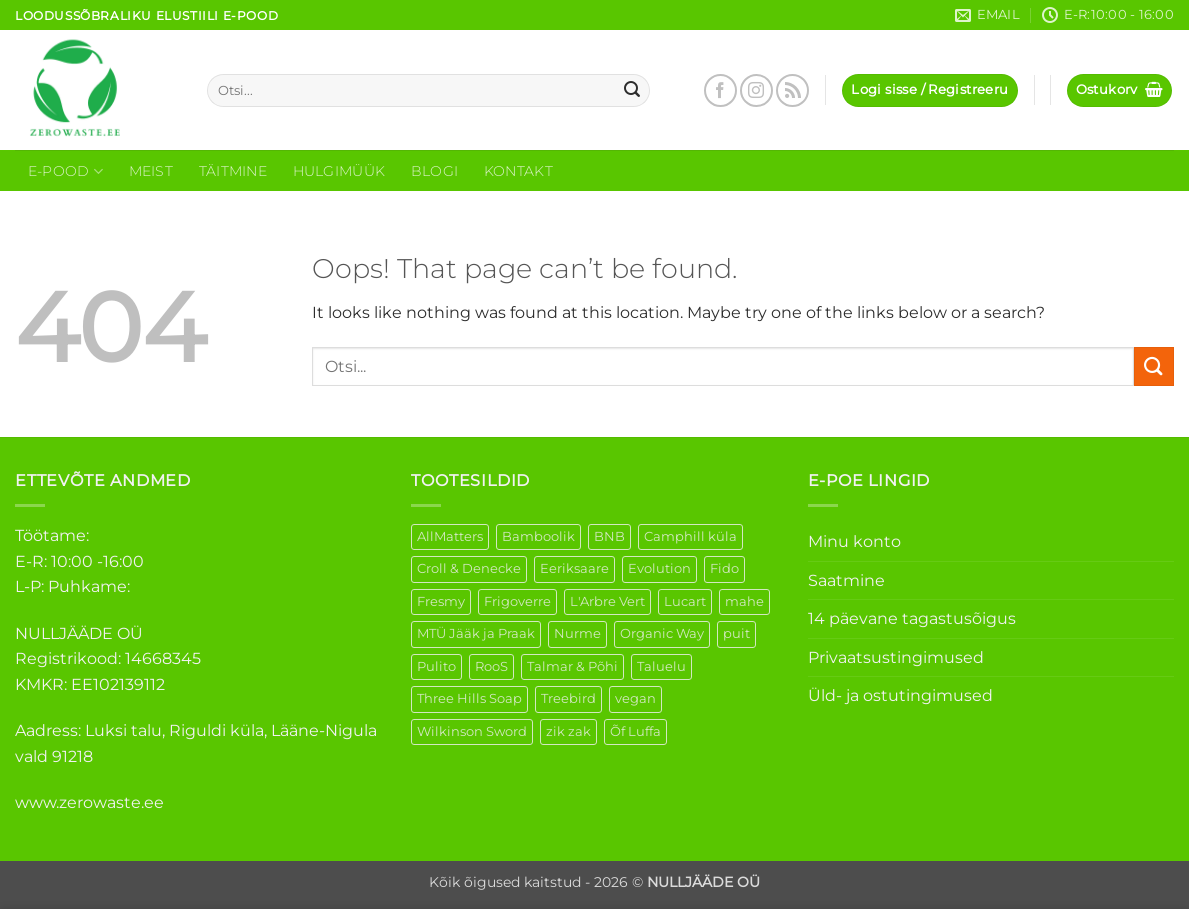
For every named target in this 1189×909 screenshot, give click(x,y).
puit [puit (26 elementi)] (736, 633)
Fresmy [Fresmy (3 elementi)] (441, 601)
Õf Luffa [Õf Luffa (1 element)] (635, 731)
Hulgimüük (339, 171)
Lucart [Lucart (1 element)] (685, 601)
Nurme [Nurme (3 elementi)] (577, 633)
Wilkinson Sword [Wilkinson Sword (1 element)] (472, 731)
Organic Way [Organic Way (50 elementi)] (662, 633)
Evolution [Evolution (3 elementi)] (659, 568)
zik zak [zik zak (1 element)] (568, 731)
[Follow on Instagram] (756, 90)
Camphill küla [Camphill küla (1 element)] (690, 536)
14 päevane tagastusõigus (912, 618)
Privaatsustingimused (896, 657)
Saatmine (846, 580)
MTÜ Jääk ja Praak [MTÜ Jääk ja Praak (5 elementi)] (476, 633)
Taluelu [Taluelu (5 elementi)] (661, 666)
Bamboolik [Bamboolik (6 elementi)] (538, 536)
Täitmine (233, 171)
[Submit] (632, 91)
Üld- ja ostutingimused (900, 695)
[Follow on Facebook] (720, 90)
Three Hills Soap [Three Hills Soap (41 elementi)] (469, 698)
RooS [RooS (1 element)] (491, 666)
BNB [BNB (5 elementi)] (609, 536)
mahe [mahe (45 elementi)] (744, 601)
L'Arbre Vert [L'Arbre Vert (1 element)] (607, 601)
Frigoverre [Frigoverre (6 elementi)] (517, 601)
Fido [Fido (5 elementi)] (724, 568)
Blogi (434, 171)
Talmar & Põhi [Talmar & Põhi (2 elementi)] (572, 666)
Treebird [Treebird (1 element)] (568, 698)
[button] (929, 90)
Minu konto (854, 541)
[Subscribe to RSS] (792, 90)
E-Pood (65, 171)
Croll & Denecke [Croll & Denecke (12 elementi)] (469, 568)
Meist (151, 171)
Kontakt (518, 171)
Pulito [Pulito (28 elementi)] (436, 666)
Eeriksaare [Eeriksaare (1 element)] (574, 568)
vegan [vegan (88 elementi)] (635, 698)
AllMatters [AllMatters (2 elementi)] (450, 536)
